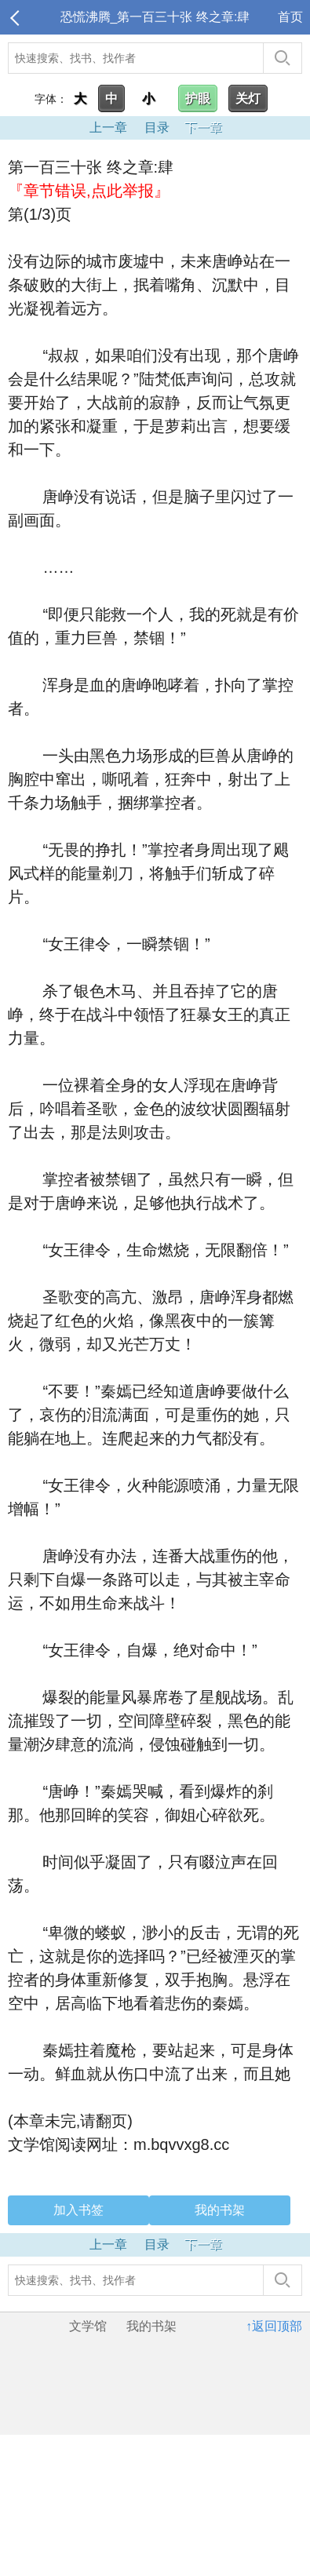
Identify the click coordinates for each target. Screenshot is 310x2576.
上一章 (108, 127)
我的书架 (220, 2210)
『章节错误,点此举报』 (89, 190)
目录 (157, 127)
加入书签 (78, 2210)
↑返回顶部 (274, 2326)
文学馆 (88, 2326)
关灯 (248, 98)
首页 (290, 17)
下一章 (203, 127)
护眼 (197, 98)
